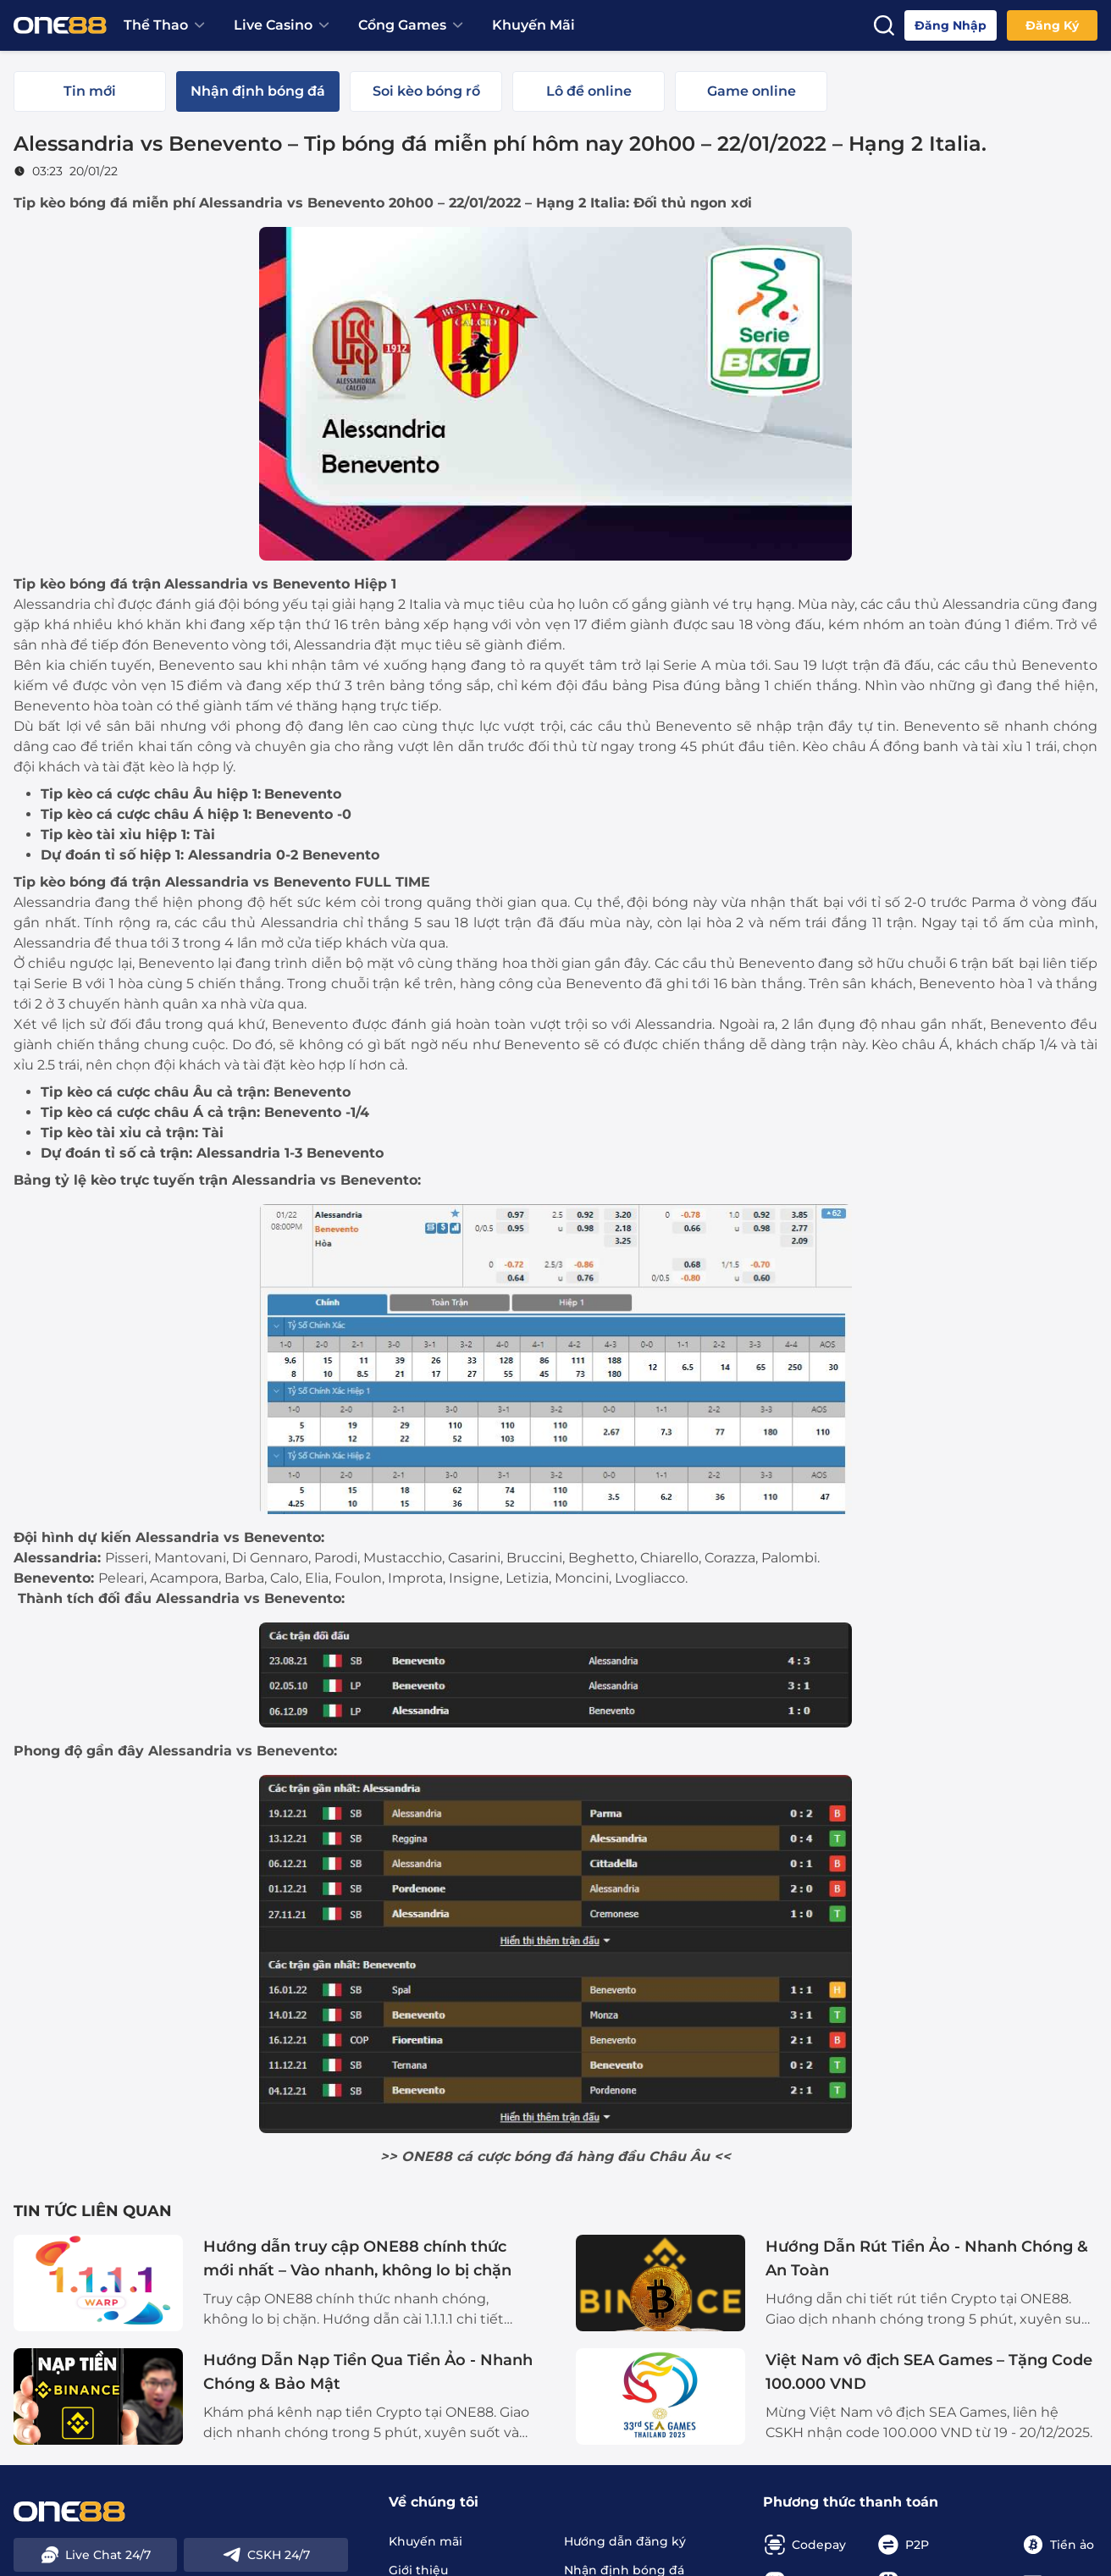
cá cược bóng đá (514, 2156)
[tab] (90, 91)
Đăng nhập (951, 25)
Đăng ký (1052, 25)
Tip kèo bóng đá (71, 203)
